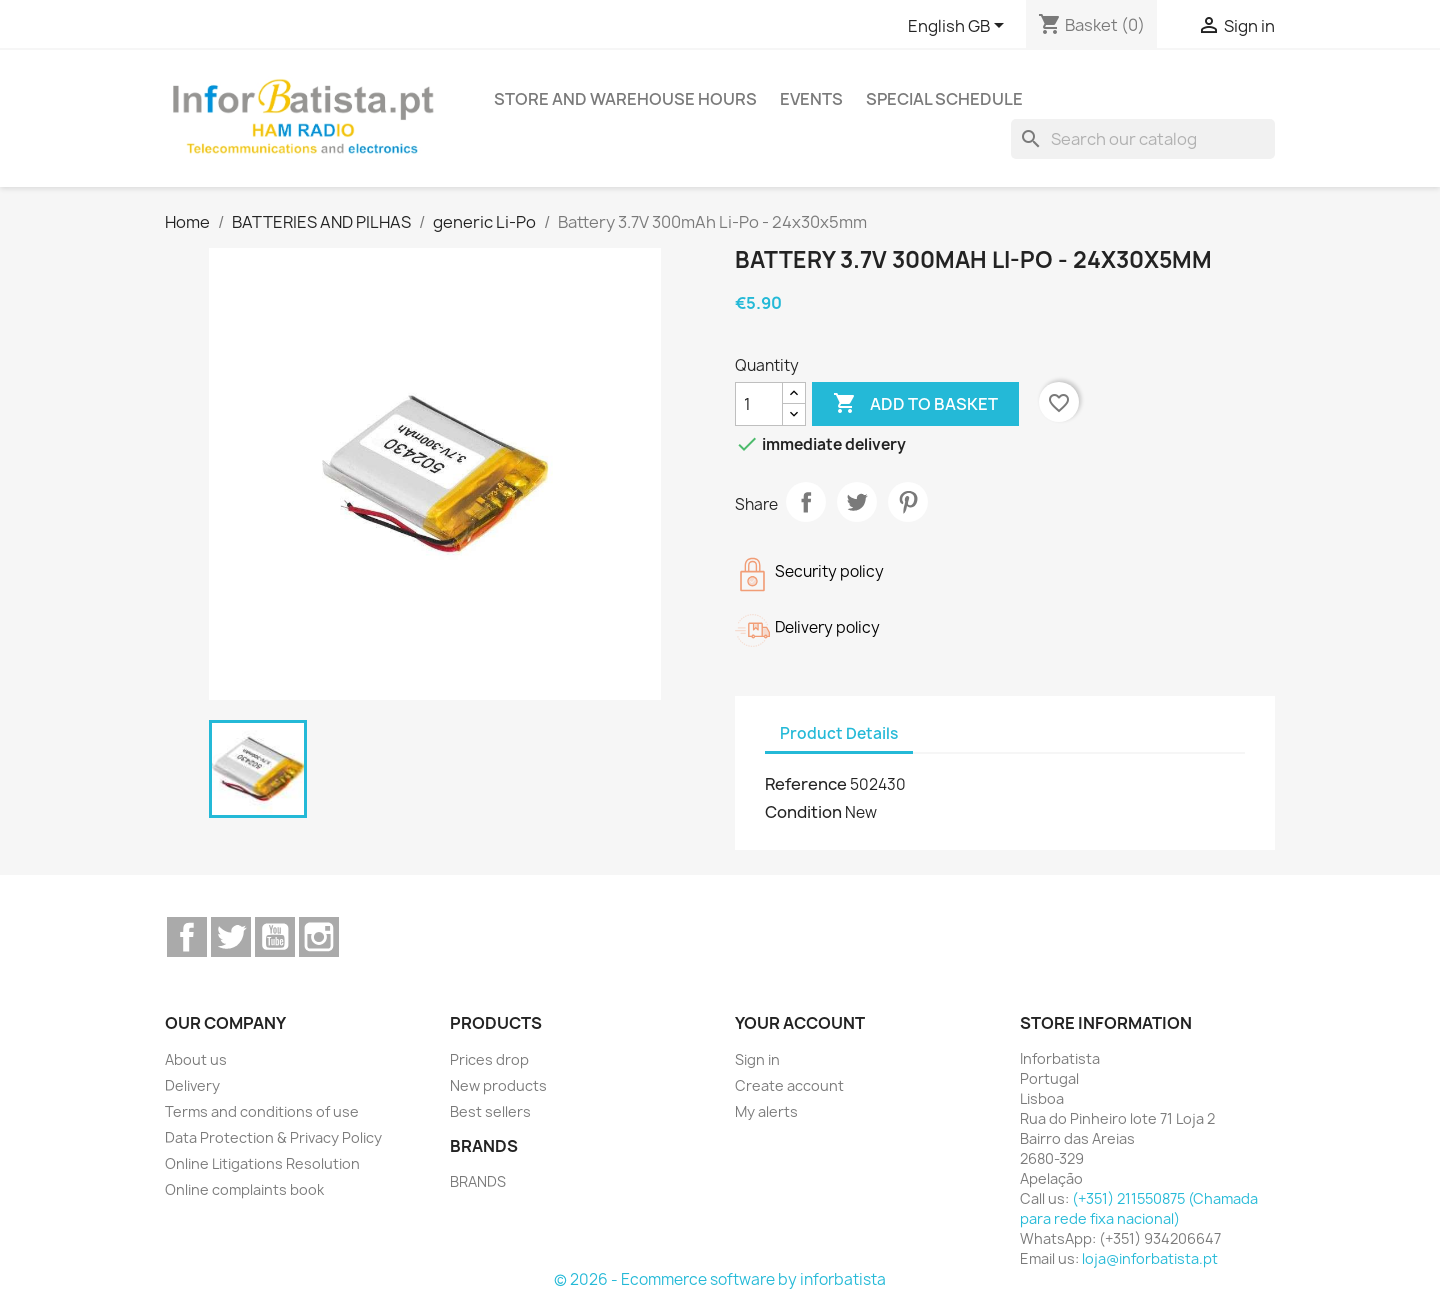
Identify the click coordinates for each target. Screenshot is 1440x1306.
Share (806, 502)
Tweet (857, 502)
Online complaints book (244, 1189)
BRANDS (478, 1181)
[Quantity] (759, 404)
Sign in (757, 1059)
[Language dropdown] (959, 27)
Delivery (192, 1085)
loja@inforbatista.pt (1150, 1258)
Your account (800, 1023)
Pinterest (908, 502)
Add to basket (915, 404)
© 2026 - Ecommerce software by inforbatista (720, 1279)
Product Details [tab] (839, 733)
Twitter (231, 937)
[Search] (1143, 139)
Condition (803, 812)
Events (811, 99)
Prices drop (489, 1059)
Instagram (319, 937)
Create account (789, 1085)
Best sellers (490, 1111)
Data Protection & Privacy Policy (273, 1137)
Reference (806, 784)
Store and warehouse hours (625, 99)
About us (196, 1059)
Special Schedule (944, 99)
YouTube (275, 937)
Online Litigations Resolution (262, 1163)
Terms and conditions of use (262, 1111)
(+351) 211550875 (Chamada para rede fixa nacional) (1139, 1208)
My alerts (766, 1111)
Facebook (187, 937)
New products (498, 1085)
